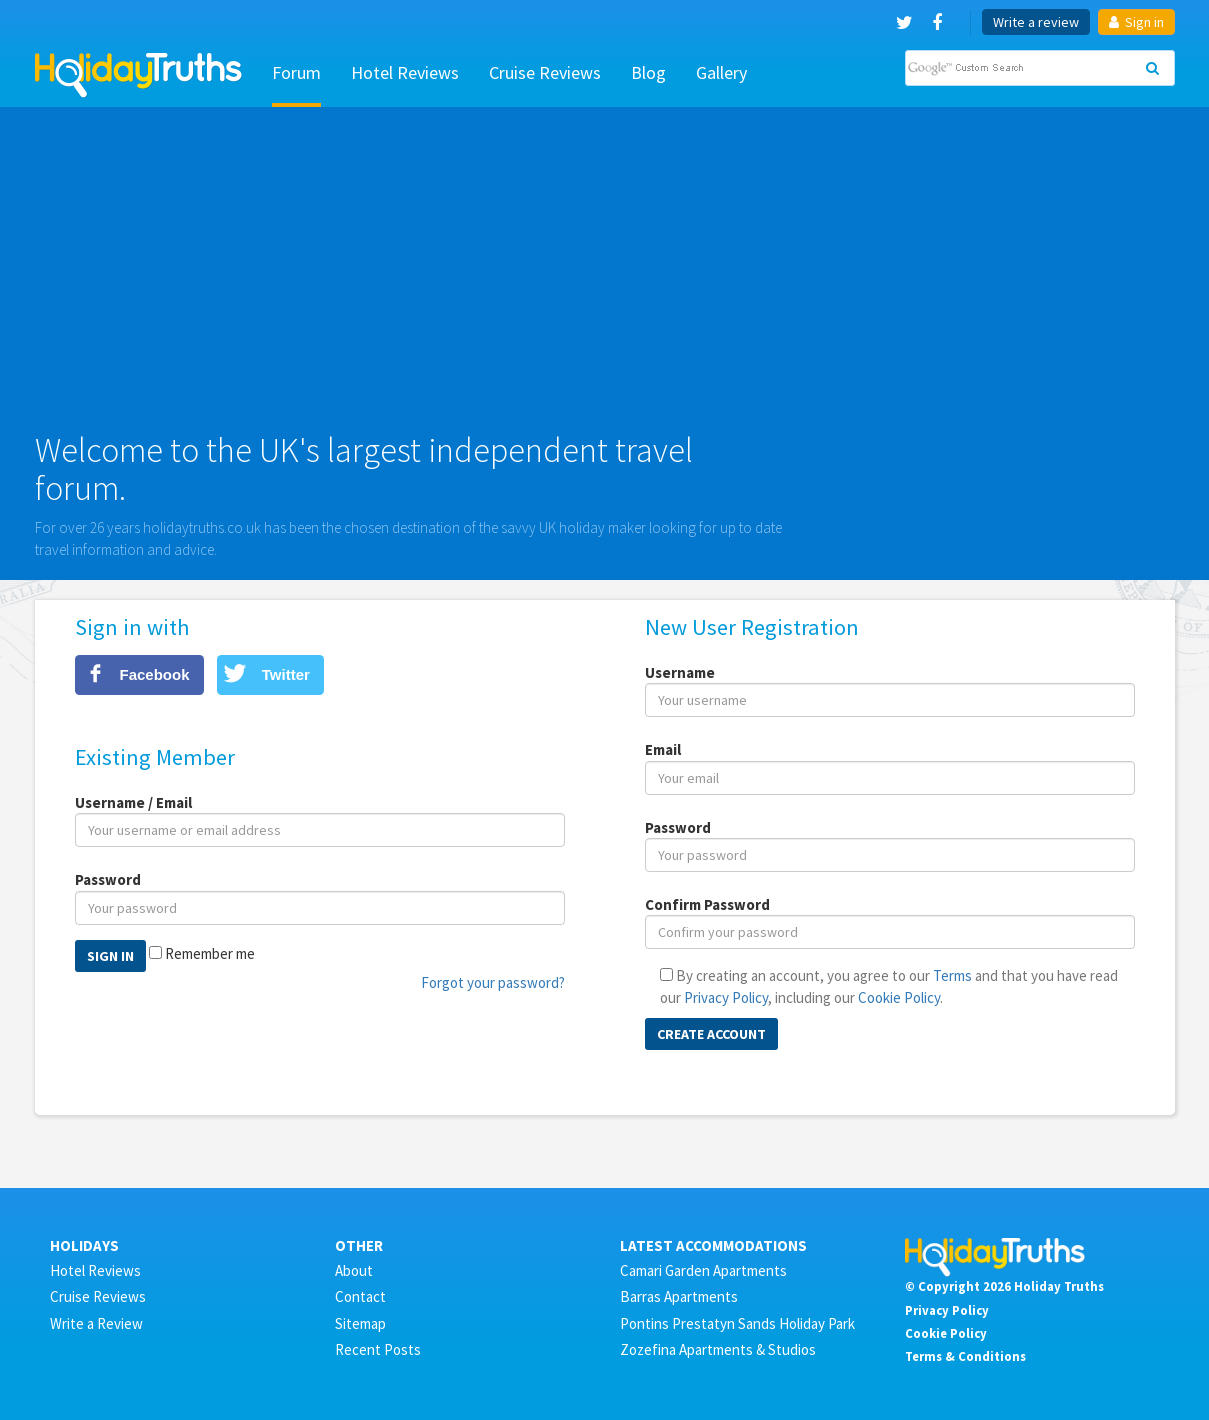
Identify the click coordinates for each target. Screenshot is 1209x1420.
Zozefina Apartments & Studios (718, 1349)
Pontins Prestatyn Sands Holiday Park (737, 1323)
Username (680, 672)
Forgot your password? (493, 982)
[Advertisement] (605, 277)
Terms (952, 975)
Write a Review (96, 1323)
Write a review (1036, 22)
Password (108, 879)
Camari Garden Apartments (703, 1270)
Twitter (286, 674)
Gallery (721, 72)
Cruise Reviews (545, 72)
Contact (360, 1296)
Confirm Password (707, 904)
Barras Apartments (679, 1296)
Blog (648, 72)
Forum (296, 72)
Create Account (711, 1034)
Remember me (210, 953)
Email (663, 749)
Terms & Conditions (965, 1356)
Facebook (155, 674)
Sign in (1136, 22)
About (354, 1270)
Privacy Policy (726, 997)
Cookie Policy (899, 997)
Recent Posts (378, 1349)
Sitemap (360, 1323)
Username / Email (133, 802)
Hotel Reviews (405, 72)
